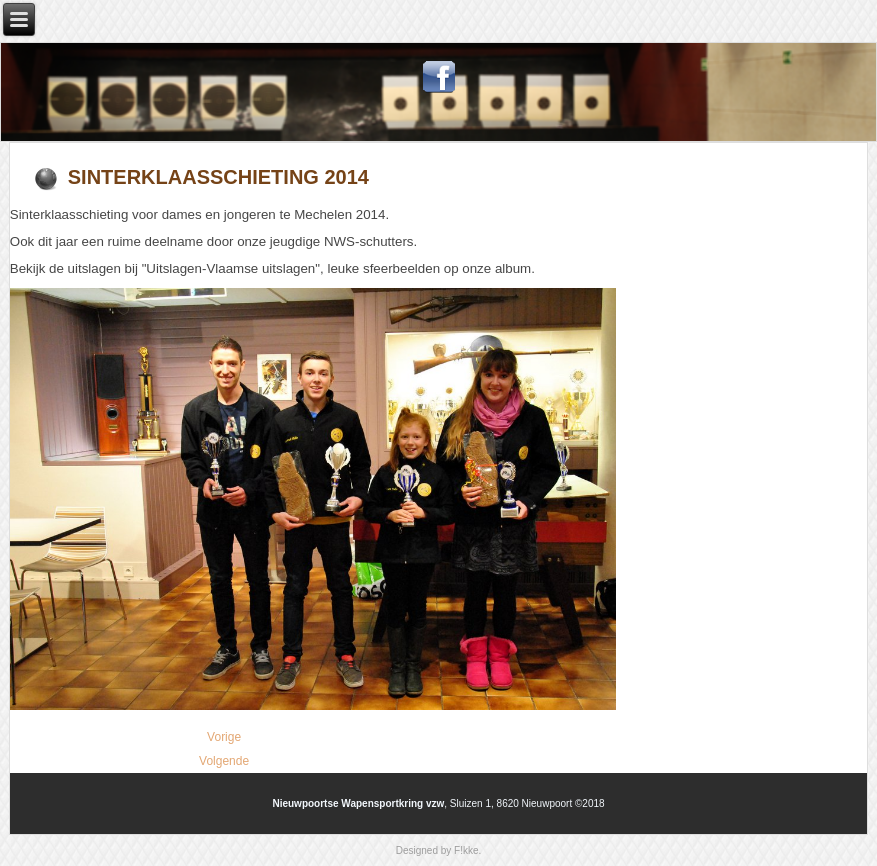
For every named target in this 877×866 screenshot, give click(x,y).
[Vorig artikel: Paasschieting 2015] (224, 737)
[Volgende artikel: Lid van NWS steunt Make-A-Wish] (224, 761)
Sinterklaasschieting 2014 (218, 177)
